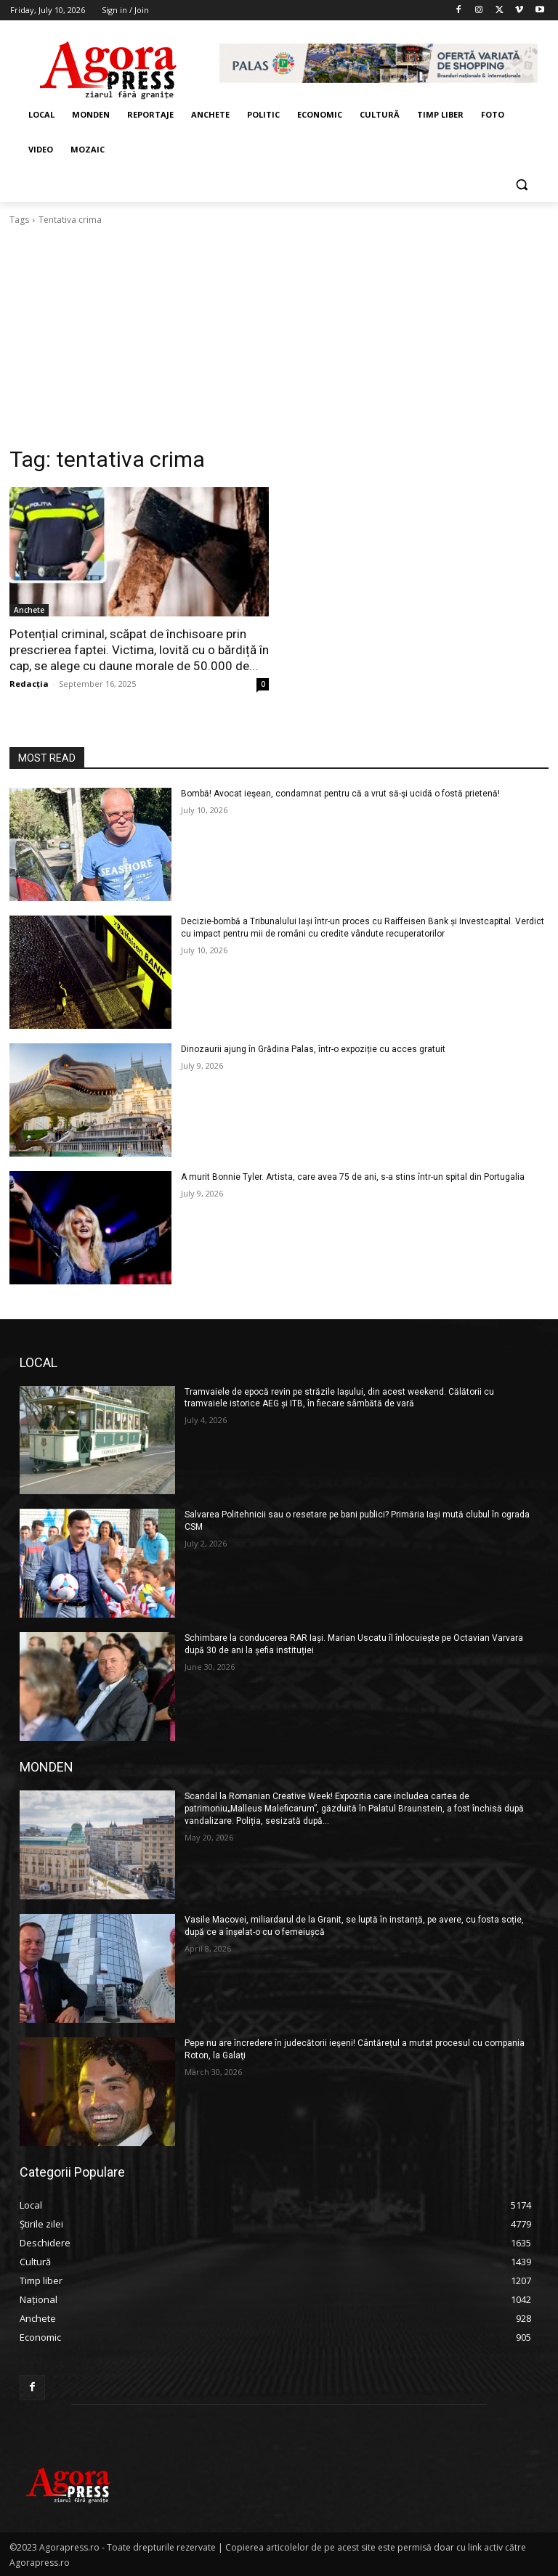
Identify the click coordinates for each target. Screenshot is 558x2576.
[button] (521, 185)
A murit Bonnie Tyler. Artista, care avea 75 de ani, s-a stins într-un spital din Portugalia (353, 1177)
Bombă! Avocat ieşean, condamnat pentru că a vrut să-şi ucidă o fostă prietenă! (340, 793)
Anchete (29, 610)
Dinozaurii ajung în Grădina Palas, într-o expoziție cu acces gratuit (313, 1049)
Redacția (29, 683)
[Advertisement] (279, 336)
